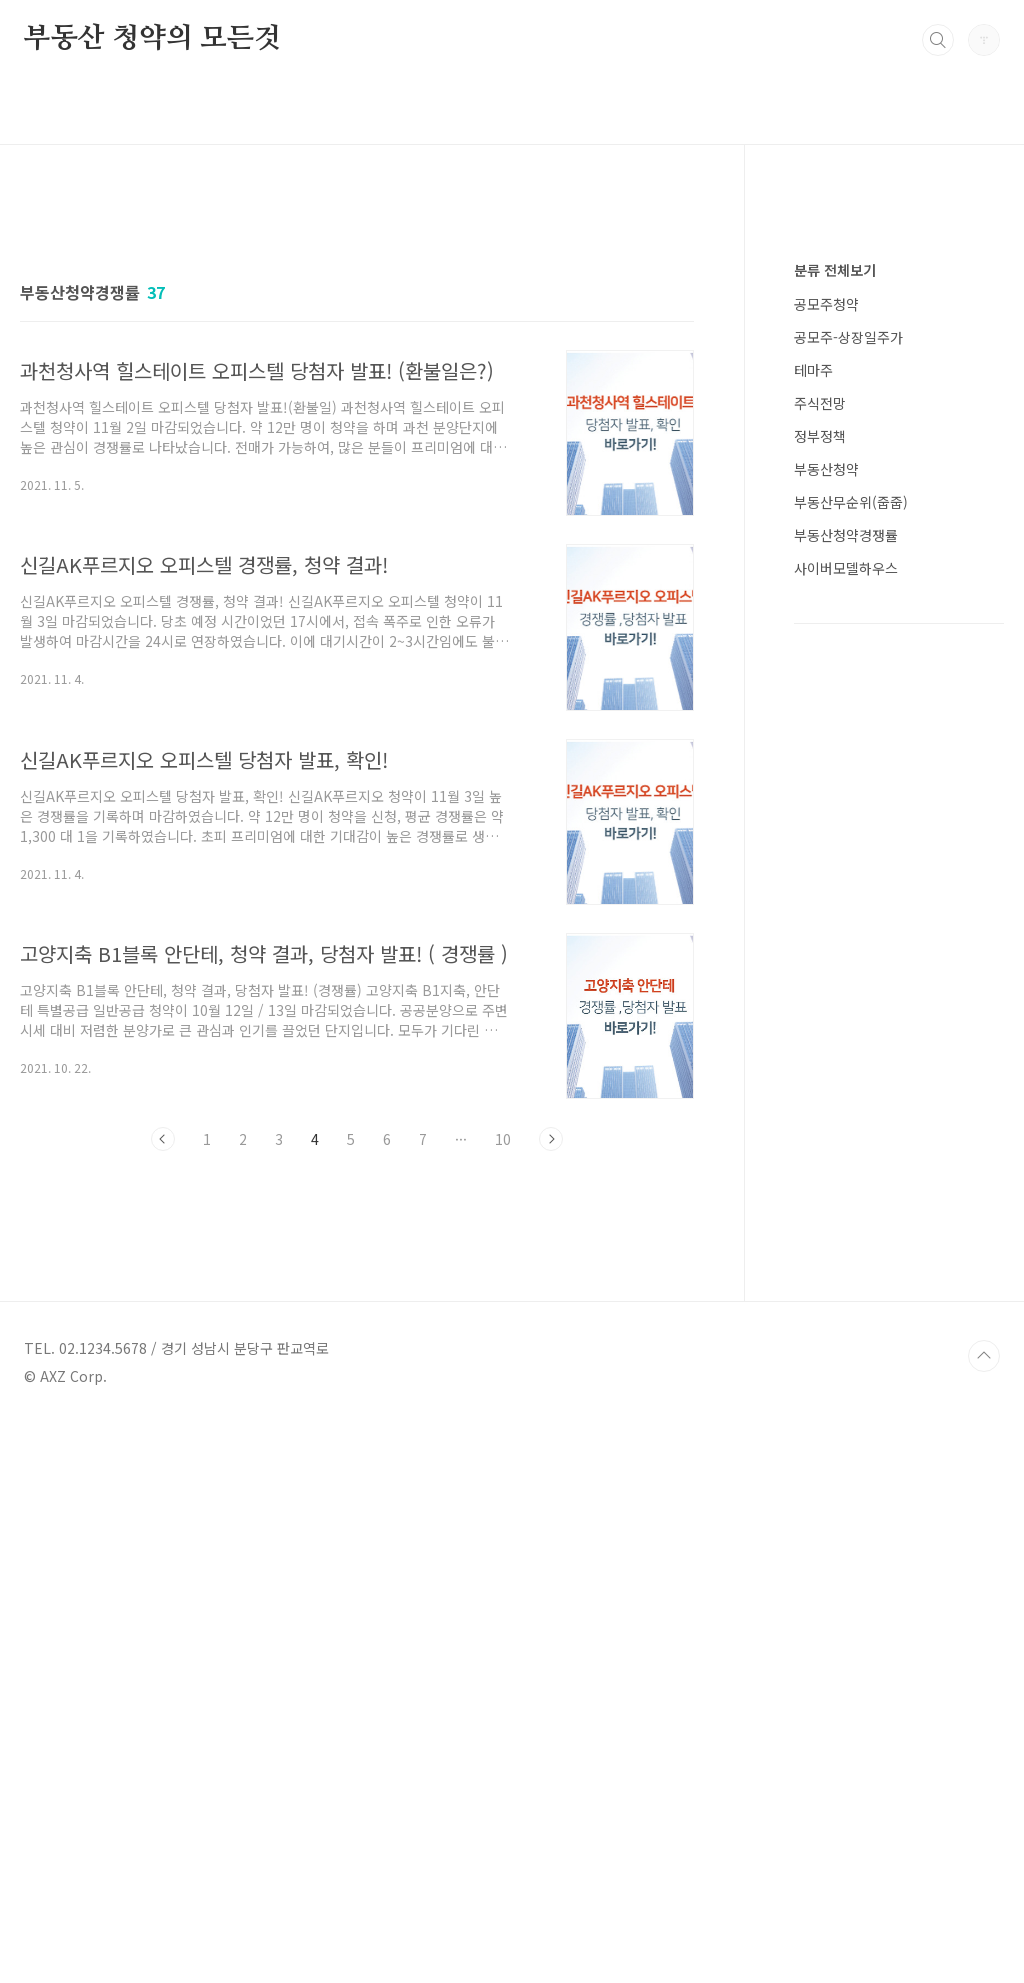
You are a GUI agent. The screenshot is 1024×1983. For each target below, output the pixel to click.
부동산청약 (826, 1069)
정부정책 (820, 1036)
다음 (551, 1419)
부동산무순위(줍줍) (851, 1102)
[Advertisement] (357, 387)
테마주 (813, 970)
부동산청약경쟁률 (846, 1135)
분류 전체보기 (835, 870)
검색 (938, 40)
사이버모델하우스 (846, 1168)
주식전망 (820, 1003)
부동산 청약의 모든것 (152, 39)
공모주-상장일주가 (848, 937)
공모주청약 (826, 904)
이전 (163, 1419)
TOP (984, 1916)
